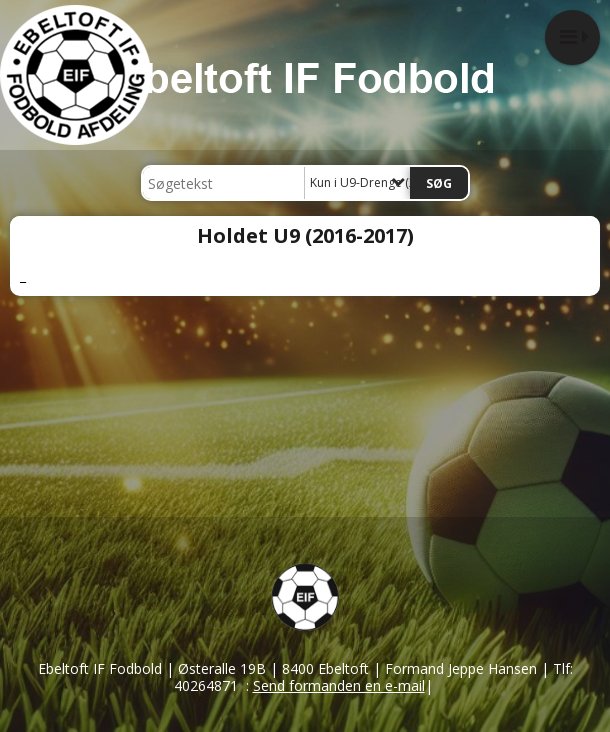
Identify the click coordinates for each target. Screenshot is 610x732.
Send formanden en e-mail (339, 685)
